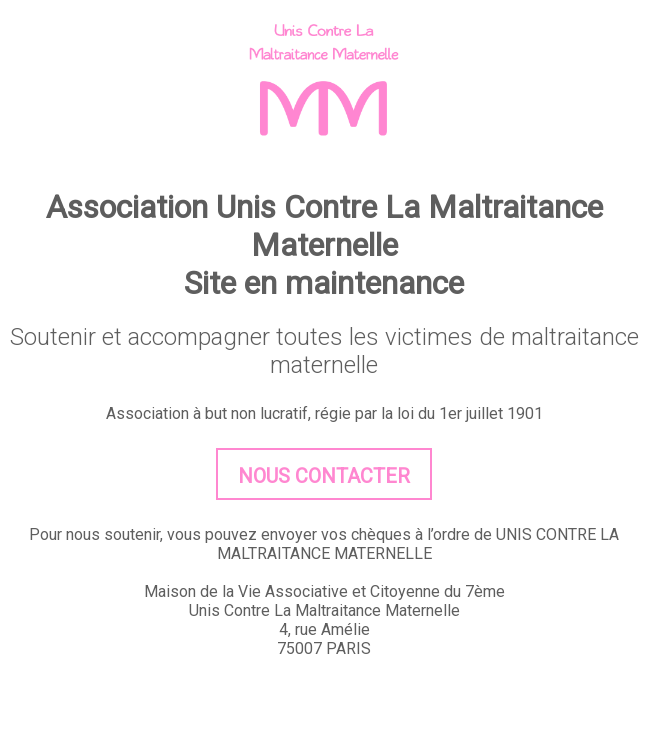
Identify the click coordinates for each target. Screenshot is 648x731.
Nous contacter (324, 476)
